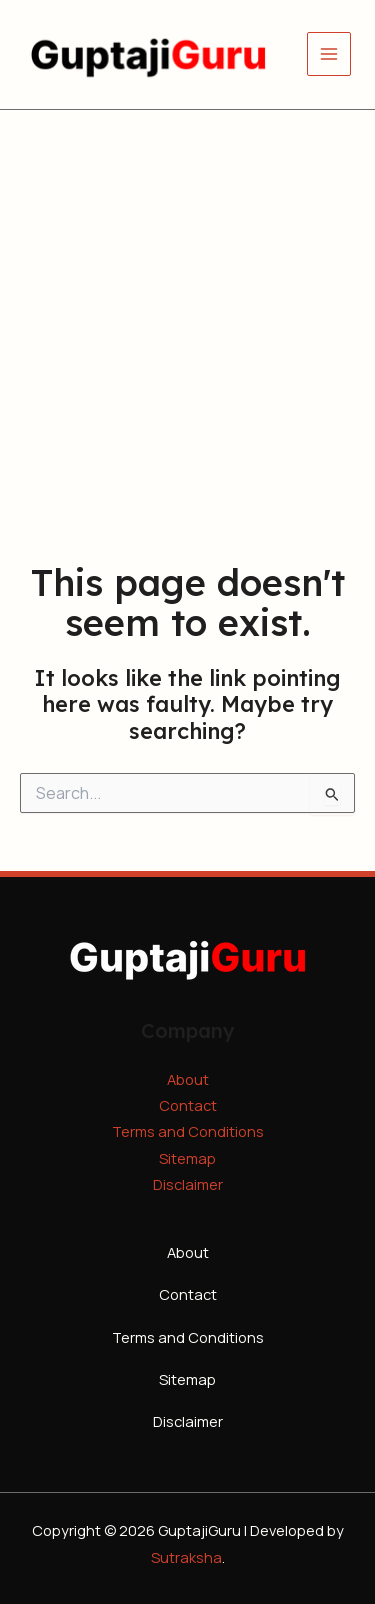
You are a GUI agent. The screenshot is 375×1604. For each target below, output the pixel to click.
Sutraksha (186, 1557)
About (188, 1079)
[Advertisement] (187, 307)
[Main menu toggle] (329, 54)
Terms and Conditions (188, 1131)
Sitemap (187, 1158)
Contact (188, 1105)
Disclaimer (188, 1184)
